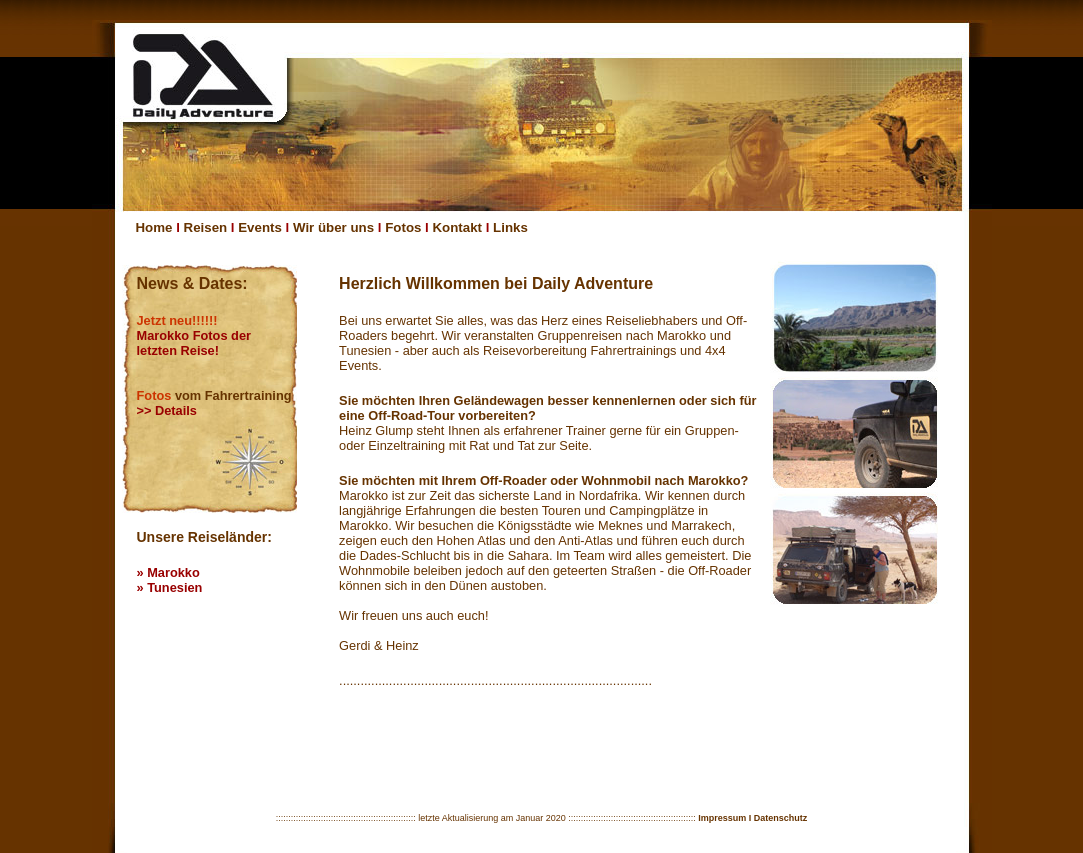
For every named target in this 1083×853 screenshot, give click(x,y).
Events (260, 227)
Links (510, 227)
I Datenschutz (778, 818)
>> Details (167, 410)
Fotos (403, 227)
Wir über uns (333, 227)
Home (154, 227)
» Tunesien (170, 587)
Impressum (722, 818)
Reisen (206, 227)
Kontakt (458, 227)
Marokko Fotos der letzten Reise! (194, 343)
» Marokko (168, 572)
